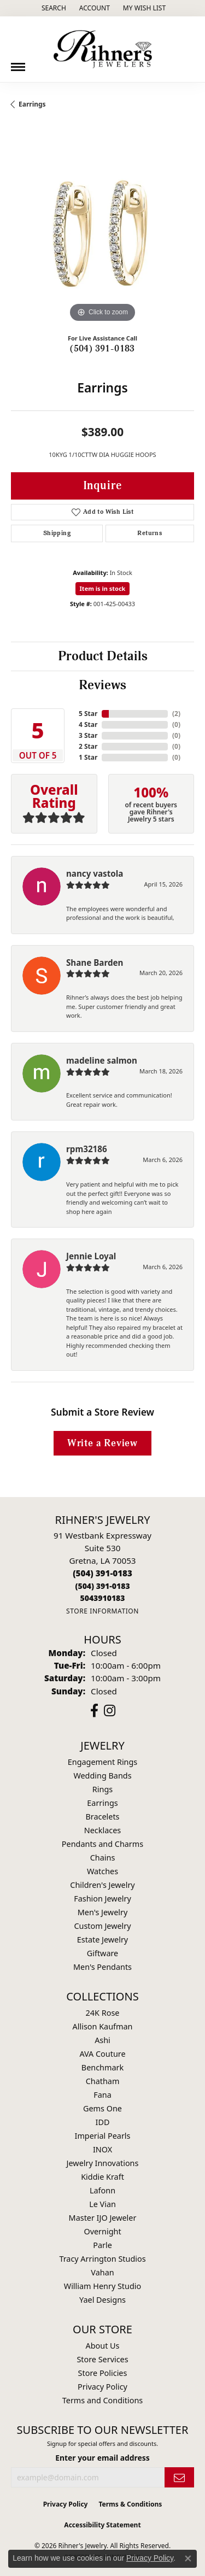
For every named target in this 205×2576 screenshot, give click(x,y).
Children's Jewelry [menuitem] (102, 1885)
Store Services (102, 2359)
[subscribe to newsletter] (179, 2477)
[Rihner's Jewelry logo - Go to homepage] (102, 49)
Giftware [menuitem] (103, 1953)
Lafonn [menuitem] (102, 2190)
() (176, 713)
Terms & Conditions (130, 2504)
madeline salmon (101, 1060)
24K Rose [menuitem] (103, 2013)
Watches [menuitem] (102, 1871)
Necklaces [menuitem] (102, 1830)
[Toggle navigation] (18, 63)
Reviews (102, 685)
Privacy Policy (102, 2386)
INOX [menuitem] (102, 2149)
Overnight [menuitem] (102, 2231)
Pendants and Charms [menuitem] (102, 1844)
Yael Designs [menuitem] (102, 2300)
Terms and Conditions (102, 2400)
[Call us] (102, 1598)
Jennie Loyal (91, 1256)
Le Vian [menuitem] (102, 2204)
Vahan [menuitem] (102, 2272)
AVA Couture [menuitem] (102, 2054)
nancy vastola (94, 873)
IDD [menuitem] (103, 2122)
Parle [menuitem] (102, 2245)
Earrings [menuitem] (102, 1803)
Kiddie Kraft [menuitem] (102, 2177)
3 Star (88, 735)
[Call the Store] (102, 1573)
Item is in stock (103, 588)
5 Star (88, 713)
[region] (102, 233)
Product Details (103, 656)
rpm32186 (86, 1148)
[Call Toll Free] (102, 1586)
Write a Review (102, 1443)
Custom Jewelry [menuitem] (102, 1926)
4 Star (88, 724)
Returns (149, 533)
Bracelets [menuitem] (102, 1816)
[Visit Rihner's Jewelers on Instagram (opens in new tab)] (109, 1710)
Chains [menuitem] (102, 1857)
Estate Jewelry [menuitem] (102, 1939)
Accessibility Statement (102, 2525)
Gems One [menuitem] (102, 2108)
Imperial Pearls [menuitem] (103, 2136)
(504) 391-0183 (102, 348)
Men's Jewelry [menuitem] (103, 1912)
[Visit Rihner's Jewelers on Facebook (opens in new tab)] (94, 1710)
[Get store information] (102, 1611)
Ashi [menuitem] (102, 2040)
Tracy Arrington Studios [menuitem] (102, 2259)
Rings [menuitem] (102, 1789)
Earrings (32, 104)
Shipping (57, 533)
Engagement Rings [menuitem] (103, 1762)
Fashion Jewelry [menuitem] (102, 1898)
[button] (52, 8)
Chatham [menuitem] (103, 2081)
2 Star (88, 746)
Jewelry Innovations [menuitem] (103, 2163)
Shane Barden (94, 962)
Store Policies (102, 2373)
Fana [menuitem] (102, 2095)
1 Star (88, 757)
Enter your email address (102, 2457)
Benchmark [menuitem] (102, 2067)
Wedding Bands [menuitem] (102, 1775)
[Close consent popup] (188, 2558)
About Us (103, 2345)
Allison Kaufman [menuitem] (103, 2026)
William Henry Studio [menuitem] (102, 2286)
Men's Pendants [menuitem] (102, 1967)
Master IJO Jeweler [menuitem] (103, 2218)
